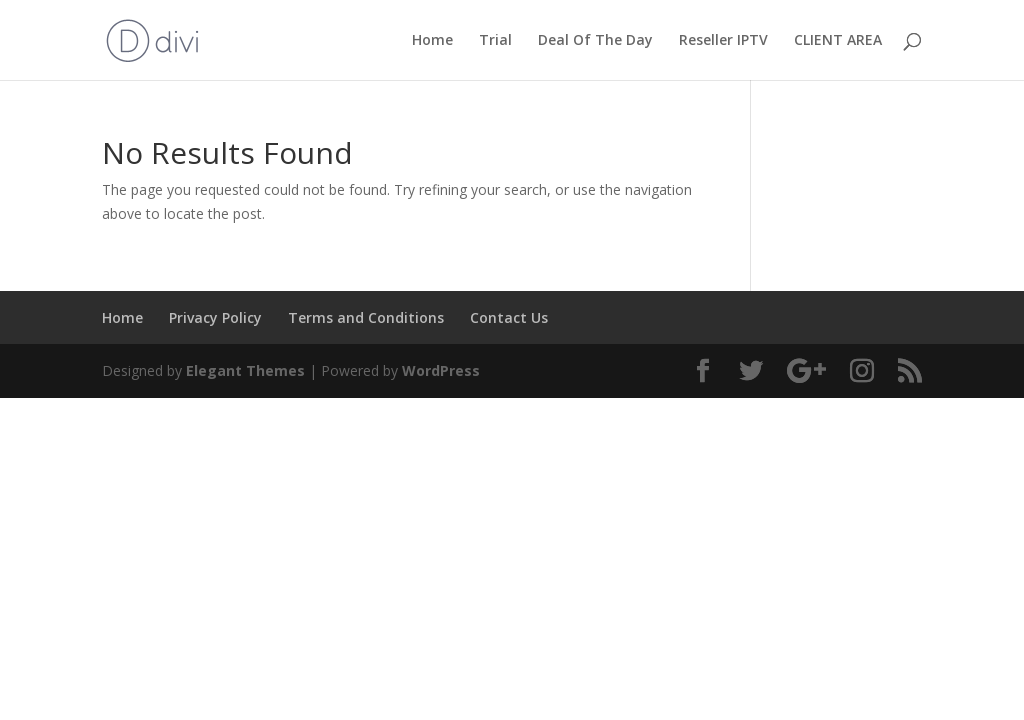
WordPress (441, 370)
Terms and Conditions (366, 317)
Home (432, 41)
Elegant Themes (245, 370)
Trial (495, 41)
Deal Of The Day (595, 41)
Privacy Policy (215, 317)
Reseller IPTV (723, 41)
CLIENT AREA (838, 41)
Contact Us (509, 317)
